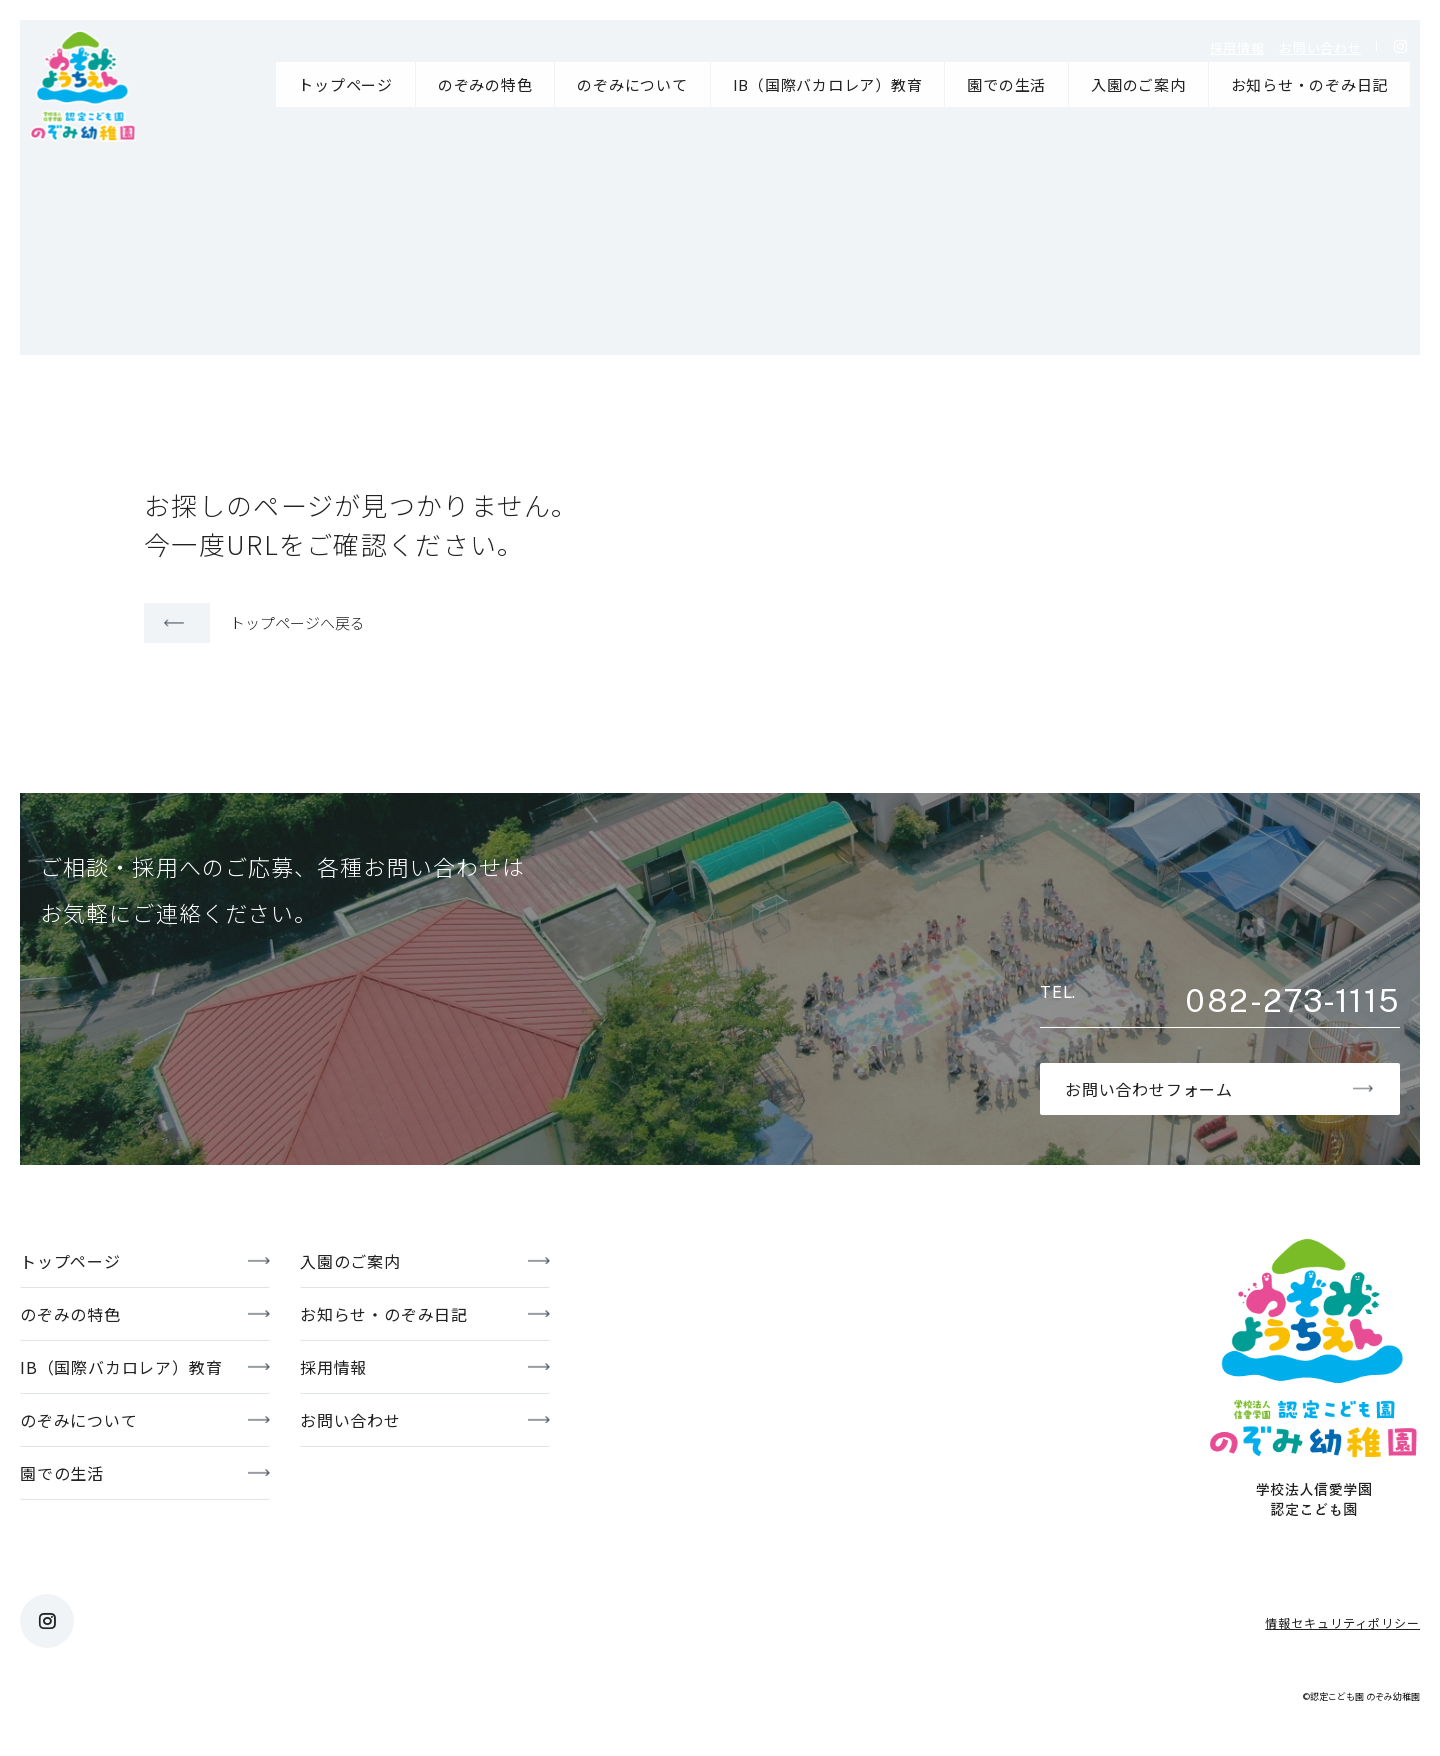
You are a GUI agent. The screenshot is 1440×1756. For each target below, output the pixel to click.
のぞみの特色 (485, 84)
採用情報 (1237, 47)
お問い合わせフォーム (1149, 1089)
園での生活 (1006, 84)
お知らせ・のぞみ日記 (1310, 84)
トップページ (345, 84)
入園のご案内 (1138, 84)
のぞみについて (632, 84)
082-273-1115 (1292, 1001)
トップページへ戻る (297, 622)
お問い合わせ (1320, 47)
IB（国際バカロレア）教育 (828, 84)
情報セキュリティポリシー (1342, 1622)
